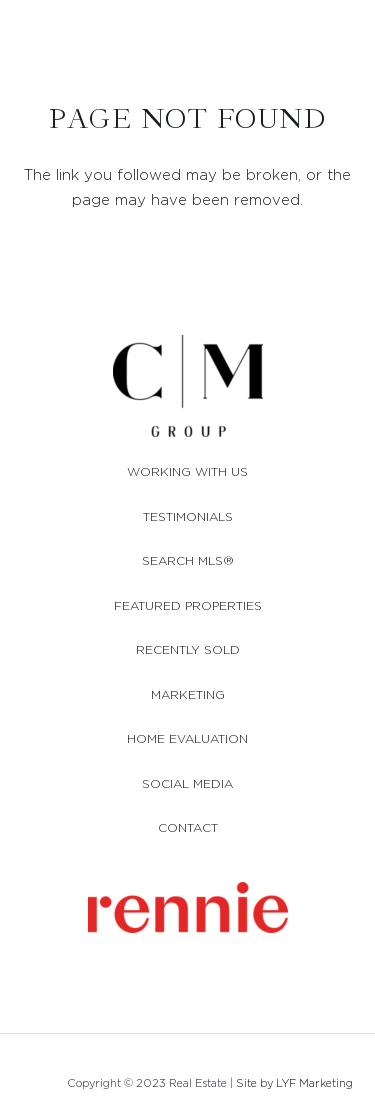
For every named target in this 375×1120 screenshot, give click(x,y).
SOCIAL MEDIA (187, 783)
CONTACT (188, 827)
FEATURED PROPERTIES (188, 605)
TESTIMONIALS (188, 516)
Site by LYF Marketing (294, 1083)
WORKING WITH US (187, 471)
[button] (350, 38)
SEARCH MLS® (188, 560)
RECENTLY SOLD (188, 649)
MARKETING (188, 694)
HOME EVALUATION (187, 738)
